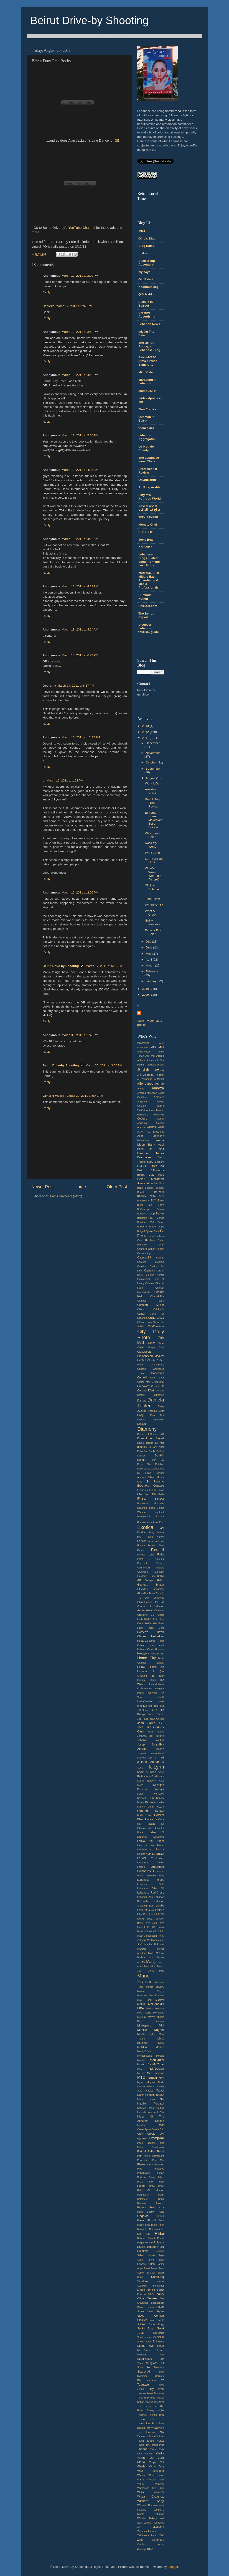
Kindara (150, 1802)
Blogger (173, 2566)
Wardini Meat (155, 2479)
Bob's (161, 1204)
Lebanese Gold (150, 1884)
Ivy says (144, 272)
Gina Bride (149, 1593)
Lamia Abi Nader (150, 1841)
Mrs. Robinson (155, 2073)
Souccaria (158, 2332)
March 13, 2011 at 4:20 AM (80, 539)
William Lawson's (150, 2492)
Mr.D (139, 2068)
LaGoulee (158, 1836)
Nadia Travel (154, 2090)
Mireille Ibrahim (146, 2034)
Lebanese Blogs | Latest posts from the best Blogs (149, 560)
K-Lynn (156, 1767)
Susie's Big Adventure (146, 262)
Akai (139, 1074)
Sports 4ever (146, 2345)
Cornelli (142, 1377)
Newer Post (42, 1186)
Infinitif (160, 1697)
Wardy (140, 2483)
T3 (162, 2380)
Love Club (151, 1923)
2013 (146, 726)
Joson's (160, 1749)
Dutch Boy (157, 1460)
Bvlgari (141, 1231)
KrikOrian (145, 547)
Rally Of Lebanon (150, 2190)
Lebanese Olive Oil (150, 1888)
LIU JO (160, 1914)
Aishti (143, 1070)
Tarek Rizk (143, 2397)
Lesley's (159, 1910)
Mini (161, 2025)
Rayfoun (141, 2207)
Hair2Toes (158, 1623)
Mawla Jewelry (155, 1986)
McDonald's (156, 2004)
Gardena (159, 1571)
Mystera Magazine (147, 2082)
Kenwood (159, 1793)
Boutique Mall (146, 1222)
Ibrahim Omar (146, 1680)
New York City (156, 2112)
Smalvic (142, 2320)
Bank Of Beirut (150, 1149)
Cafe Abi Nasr (146, 1240)
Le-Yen (160, 1858)
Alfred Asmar (154, 1083)
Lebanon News (149, 324)
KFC (151, 1798)
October (152, 762)
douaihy (142, 1446)
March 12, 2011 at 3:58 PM (80, 331)
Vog (161, 2466)
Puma (161, 2181)
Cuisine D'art (145, 1390)
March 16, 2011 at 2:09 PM (80, 892)
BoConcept (143, 1209)
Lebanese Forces (150, 1879)
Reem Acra (157, 2207)
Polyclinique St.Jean (150, 2173)
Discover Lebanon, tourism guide (148, 628)
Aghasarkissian (155, 1064)
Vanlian (141, 2457)
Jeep (161, 1723)
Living (140, 1918)
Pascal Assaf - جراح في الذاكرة (149, 507)
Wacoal (141, 2475)
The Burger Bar (147, 2406)
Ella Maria (158, 1494)
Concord (142, 1368)
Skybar (160, 2311)
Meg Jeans (144, 2012)
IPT (150, 1705)
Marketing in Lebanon (147, 381)
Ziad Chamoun (150, 2539)
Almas (140, 1088)
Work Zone (152, 852)
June (149, 947)
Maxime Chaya (150, 1991)
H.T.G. (154, 1619)
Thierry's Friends (147, 2414)
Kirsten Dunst (145, 1806)
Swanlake (158, 2367)
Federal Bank (156, 1545)
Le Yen (151, 1858)
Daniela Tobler (150, 1403)
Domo (140, 1442)
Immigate (159, 1688)
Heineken (157, 1636)
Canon (151, 1249)
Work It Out (152, 783)
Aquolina (142, 1123)
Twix (161, 2449)
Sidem (150, 2307)
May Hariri (144, 1999)
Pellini (151, 2151)
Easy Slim (144, 1464)
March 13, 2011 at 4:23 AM (80, 586)
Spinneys (158, 2341)
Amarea (141, 1092)
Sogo (151, 2328)
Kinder (160, 1802)
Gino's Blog (146, 238)
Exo (161, 1522)
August (151, 778)
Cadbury (159, 1236)
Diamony (147, 1429)
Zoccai (160, 2544)
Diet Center (151, 1434)
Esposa (160, 1516)
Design (141, 1423)
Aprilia (160, 1118)
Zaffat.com (143, 2535)
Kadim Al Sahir (146, 1772)
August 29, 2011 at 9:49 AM (84, 1095)
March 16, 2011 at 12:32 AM (81, 737)
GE (116, 140)
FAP (139, 1536)
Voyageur (158, 2470)
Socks (141, 2328)
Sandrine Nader (150, 2281)
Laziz (151, 1849)
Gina (139, 1593)
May (149, 953)
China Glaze (156, 1317)
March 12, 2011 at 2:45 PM (74, 306)
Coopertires (157, 1373)
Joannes (142, 1736)
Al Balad (148, 1074)
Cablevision (147, 1236)
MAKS (151, 1953)
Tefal (152, 2397)
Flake (160, 1554)
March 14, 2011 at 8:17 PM (75, 685)
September (153, 768)
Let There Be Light (154, 860)
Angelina (142, 1101)
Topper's (153, 2436)
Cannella (142, 1249)
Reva (141, 2220)
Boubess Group (146, 1213)
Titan (152, 2419)
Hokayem (143, 1653)
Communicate (156, 1364)
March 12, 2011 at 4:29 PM (80, 375)
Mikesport (144, 2025)
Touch (140, 2440)
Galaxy (160, 1567)
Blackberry (143, 1200)
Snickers (142, 2324)
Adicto (160, 1055)
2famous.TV (147, 391)
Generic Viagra (53, 1095)
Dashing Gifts (156, 1410)
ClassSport (144, 1351)
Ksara (160, 1806)
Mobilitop (142, 2047)
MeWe (151, 2017)
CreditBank (158, 1381)
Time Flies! (152, 899)
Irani (155, 1705)
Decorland (158, 1419)
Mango (152, 1962)
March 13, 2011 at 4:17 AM (80, 469)
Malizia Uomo (145, 1957)
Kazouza (142, 1789)
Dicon (140, 1434)
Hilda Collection (147, 1640)
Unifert (149, 2453)
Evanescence (144, 1522)
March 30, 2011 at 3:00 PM (104, 1065)
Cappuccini (144, 1257)
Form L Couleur (150, 1559)
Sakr (151, 2259)
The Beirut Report (146, 615)
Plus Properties (150, 2168)
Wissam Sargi (150, 2501)
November (153, 753)
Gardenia (142, 1576)
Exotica (145, 1527)
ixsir (162, 1705)
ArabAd (160, 1123)
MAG (154, 1940)
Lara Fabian (157, 1845)
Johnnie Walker (150, 1740)
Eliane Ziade (144, 1490)
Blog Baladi (146, 245)
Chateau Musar (150, 1305)
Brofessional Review (147, 470)
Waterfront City (146, 2488)
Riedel (140, 2224)
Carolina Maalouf (150, 1262)
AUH (161, 1127)
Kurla (140, 1815)
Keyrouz (141, 1798)
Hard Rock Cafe (150, 1627)
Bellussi (159, 1187)
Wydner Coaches (154, 2522)
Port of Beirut (146, 2177)
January (152, 981)
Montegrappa (144, 2055)
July (149, 941)
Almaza (158, 1088)
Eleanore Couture (150, 1485)
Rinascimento (156, 2229)
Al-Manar (159, 1079)
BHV (161, 1196)
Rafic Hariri (156, 2186)
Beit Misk (159, 1183)
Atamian (141, 1127)
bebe (150, 1161)
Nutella (141, 2125)
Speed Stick (144, 2341)
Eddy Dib (142, 1468)
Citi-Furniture (156, 1326)
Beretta (141, 1192)
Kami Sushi (152, 1776)
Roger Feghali (145, 2242)
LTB (153, 1927)
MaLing (160, 1953)
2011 (146, 738)
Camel (160, 1244)
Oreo (140, 2133)
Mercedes (158, 2012)
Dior (161, 1434)
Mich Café (145, 372)
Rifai (147, 2224)
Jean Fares (146, 1723)
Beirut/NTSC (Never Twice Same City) (147, 361)
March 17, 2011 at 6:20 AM (104, 966)
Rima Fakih (157, 2224)
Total (161, 2436)
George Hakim (154, 1580)
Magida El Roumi (154, 1944)
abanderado (143, 1047)
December (153, 743)
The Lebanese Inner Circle (148, 459)
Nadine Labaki (146, 2095)
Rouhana (142, 2251)
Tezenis (149, 2402)
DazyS (141, 1415)
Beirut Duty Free (150, 1174)
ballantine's (143, 1140)
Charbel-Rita (157, 1296)
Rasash (160, 2203)
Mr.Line (141, 2073)
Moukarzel (157, 2060)
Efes (139, 1481)
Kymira (149, 1815)
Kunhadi (143, 1810)
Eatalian (159, 1464)
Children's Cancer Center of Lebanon (150, 1313)
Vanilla (160, 2453)
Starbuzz (149, 2350)
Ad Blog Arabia (149, 487)
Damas (141, 1400)
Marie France (145, 1979)
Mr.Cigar (158, 2064)
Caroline (141, 1266)
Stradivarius (144, 2358)
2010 (146, 988)
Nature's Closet (146, 2108)
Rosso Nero (155, 2246)
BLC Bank (157, 1200)
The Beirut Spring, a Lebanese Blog (149, 346)
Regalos (143, 2216)
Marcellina (149, 1966)
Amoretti (159, 1097)
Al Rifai (160, 1074)
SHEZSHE (145, 532)
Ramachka (143, 2194)
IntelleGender (144, 1701)
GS (152, 1614)
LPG (146, 1927)
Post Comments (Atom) (66, 1196)
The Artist (159, 2402)
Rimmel (141, 2229)
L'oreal (149, 1819)
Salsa (151, 2264)
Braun (161, 1222)
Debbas (141, 1419)
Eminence (142, 1503)
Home (80, 1186)
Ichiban (150, 1684)
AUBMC (152, 1127)
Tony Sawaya (155, 2427)
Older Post (117, 1186)
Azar (140, 1136)
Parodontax (157, 2147)
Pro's (140, 2181)
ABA (161, 1043)
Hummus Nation (145, 596)
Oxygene (156, 2138)
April (149, 959)
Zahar (154, 2535)
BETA (152, 1196)
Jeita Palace (156, 1731)
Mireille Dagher (150, 2030)
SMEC (160, 2320)
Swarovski (143, 2371)
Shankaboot (157, 2302)
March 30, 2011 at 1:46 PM (80, 1035)
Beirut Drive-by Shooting (89, 20)
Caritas (160, 1257)
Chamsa (149, 1283)
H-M (146, 1619)
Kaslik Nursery (146, 1780)
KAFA (161, 1772)
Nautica (160, 2108)
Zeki (161, 2535)
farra (150, 1541)
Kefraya (159, 1789)
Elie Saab (143, 1494)
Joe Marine (156, 1735)
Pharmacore (157, 2155)
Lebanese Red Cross (150, 1892)
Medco (149, 2008)
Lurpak (160, 1927)
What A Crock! (151, 912)
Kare (161, 1776)
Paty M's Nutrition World (149, 496)
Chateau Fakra (150, 1300)
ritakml (143, 253)
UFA (139, 2453)
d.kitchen (159, 1394)
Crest (154, 1386)
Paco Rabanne (146, 2142)
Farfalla (141, 1541)
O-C (161, 2125)
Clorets (151, 1360)
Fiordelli (157, 1550)
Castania (149, 1270)
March (150, 965)
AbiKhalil (150, 1056)
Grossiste (142, 1614)
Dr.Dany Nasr (156, 1447)
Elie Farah (158, 1490)
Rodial (160, 2238)
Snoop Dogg (156, 2324)
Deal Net (157, 1415)
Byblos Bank (152, 1231)
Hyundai (142, 1671)
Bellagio (149, 1187)
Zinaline (141, 2544)
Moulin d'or (144, 2064)
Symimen (142, 2376)
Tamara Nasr (145, 2393)
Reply (47, 292)
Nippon (159, 2121)
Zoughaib (145, 2548)
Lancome (142, 1845)
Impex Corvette (147, 1692)
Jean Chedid (157, 1718)
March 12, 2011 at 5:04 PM (80, 435)
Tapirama (159, 2393)
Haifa (148, 1623)
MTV (161, 2077)
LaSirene (142, 1849)
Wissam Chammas (150, 2496)
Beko (140, 1187)
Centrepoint (143, 1279)
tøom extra (146, 428)
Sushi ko (143, 2367)
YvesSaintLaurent (147, 2531)
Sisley (140, 2311)
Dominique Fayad (150, 1438)
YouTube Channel (81, 227)
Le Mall (141, 1858)
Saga (161, 2255)
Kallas (141, 1776)
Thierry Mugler (155, 2410)
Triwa (153, 2449)
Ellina (141, 1499)
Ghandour (142, 1589)
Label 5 (156, 1832)
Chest (141, 1309)
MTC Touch (147, 2077)
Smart (152, 2320)
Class (161, 1343)
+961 (141, 231)
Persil (160, 2151)
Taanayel (143, 2384)
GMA (140, 1602)
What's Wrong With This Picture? (153, 874)
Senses (152, 2298)
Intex (161, 1701)
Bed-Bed (158, 1166)
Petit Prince (143, 2155)
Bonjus (160, 1209)
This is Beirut (148, 517)
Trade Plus (158, 2444)
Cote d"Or (157, 1377)
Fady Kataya (156, 1532)
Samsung (157, 2277)
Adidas (141, 1060)
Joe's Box (145, 539)
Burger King (156, 1226)
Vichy (152, 2466)
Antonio (150, 1110)
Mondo (159, 2047)
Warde (140, 2479)
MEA (140, 2008)
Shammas (142, 2302)
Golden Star (151, 1602)
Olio (162, 2129)
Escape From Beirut (154, 932)
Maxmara (142, 1995)
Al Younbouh (144, 1079)
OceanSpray (144, 2129)
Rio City (143, 2233)
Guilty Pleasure (152, 922)
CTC (161, 1386)
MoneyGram (144, 2051)
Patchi (141, 2151)
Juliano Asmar (148, 1761)
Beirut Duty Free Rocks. (152, 802)
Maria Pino (156, 1970)
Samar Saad (157, 2268)
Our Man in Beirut (146, 418)
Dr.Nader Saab (146, 1451)
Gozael (141, 1610)
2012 (146, 732)
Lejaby (160, 1905)
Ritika (159, 2233)
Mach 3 (141, 1935)
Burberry (142, 1226)
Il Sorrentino (144, 1688)
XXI (139, 2526)
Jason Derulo (156, 1714)
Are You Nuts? (150, 791)
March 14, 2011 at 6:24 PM (80, 655)
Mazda (141, 2004)
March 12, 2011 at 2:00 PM (80, 275)
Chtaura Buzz (144, 1322)
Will (162, 2488)
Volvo (140, 2470)
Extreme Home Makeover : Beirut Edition (154, 820)
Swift (161, 2371)
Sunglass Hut (155, 2363)
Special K (158, 2337)
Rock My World (151, 844)
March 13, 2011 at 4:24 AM (80, 629)
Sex (162, 2298)
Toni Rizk (151, 2423)
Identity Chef (147, 524)
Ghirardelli (158, 1589)
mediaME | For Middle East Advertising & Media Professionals (148, 580)
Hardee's (142, 1632)
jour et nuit (156, 1757)
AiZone (159, 1070)
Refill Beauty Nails (150, 2211)
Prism (161, 2177)
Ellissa (159, 1499)
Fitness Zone (145, 1554)
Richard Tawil (155, 2220)
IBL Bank (157, 1675)
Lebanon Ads (145, 1897)
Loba (150, 1918)
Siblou (140, 2307)
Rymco (160, 2251)
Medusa (159, 2008)
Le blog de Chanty (146, 448)
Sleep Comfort (150, 2315)
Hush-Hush (157, 1667)
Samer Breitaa (146, 2272)
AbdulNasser (144, 1051)
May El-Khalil (156, 1995)
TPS (148, 2444)
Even (155, 1522)
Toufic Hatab (155, 2440)
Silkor (160, 2307)
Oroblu (151, 2133)
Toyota (141, 2444)
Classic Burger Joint (150, 1347)
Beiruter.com (147, 606)
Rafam (141, 2186)
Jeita (140, 1727)
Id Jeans (159, 1684)
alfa (140, 1083)
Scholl (151, 2289)
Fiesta (140, 1550)
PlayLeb (159, 2164)
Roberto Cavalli (146, 2238)
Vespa (152, 2462)
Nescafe (141, 2112)
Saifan (140, 2259)
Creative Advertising (146, 314)
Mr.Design (157, 2068)
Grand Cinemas (155, 1610)
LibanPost (142, 1914)
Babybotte (158, 1136)
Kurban (159, 1810)
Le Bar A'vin (144, 1853)
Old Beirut (145, 279)
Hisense (159, 1649)
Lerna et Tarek (145, 1910)
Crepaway (143, 1386)
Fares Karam (155, 1536)
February (152, 971)
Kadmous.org (148, 287)
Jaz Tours (142, 1718)
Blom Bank (145, 1204)
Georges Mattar (150, 1584)
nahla (152, 2099)
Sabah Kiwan (146, 2255)
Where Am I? (154, 904)
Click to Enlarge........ (154, 889)
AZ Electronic (155, 1131)
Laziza (160, 1849)
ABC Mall (157, 1047)
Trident (142, 2449)
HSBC (141, 1667)
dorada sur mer (154, 1442)
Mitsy (161, 2043)
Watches (159, 2483)
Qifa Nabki (146, 294)
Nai (162, 2099)
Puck (150, 2181)
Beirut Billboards (150, 1170)
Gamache (142, 1571)
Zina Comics (147, 409)
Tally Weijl (156, 2389)
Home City (146, 1658)
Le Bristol (158, 1853)
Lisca (152, 1914)
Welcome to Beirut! (153, 835)
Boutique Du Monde (150, 1217)
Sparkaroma (144, 2337)
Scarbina (142, 2285)
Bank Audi (156, 1144)
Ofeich (155, 2129)
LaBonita (142, 1836)
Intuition (142, 1705)
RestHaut (159, 2216)
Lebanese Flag (155, 1875)
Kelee (140, 1793)
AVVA (140, 1131)
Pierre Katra (145, 2164)
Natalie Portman (150, 2103)
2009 (146, 994)
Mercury (141, 2017)
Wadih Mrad (156, 2475)
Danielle (48, 306)
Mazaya (159, 1999)
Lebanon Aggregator (146, 437)
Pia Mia (158, 2160)
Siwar (150, 2311)
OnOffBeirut (147, 480)
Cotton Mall (143, 1381)
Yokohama (157, 2526)
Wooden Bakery (147, 2518)
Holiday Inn (157, 1653)
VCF (152, 2457)
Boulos (159, 1213)
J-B (139, 1710)
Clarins (151, 1343)
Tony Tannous (146, 2432)
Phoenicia (142, 2160)
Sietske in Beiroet (145, 303)
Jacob (145, 1710)
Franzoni (142, 1563)
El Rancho (155, 1481)
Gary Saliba (157, 1576)
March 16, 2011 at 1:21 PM (65, 780)
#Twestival (143, 1043)
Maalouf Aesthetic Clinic (150, 1931)
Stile (161, 2354)
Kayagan (158, 1785)
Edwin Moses (156, 1477)
